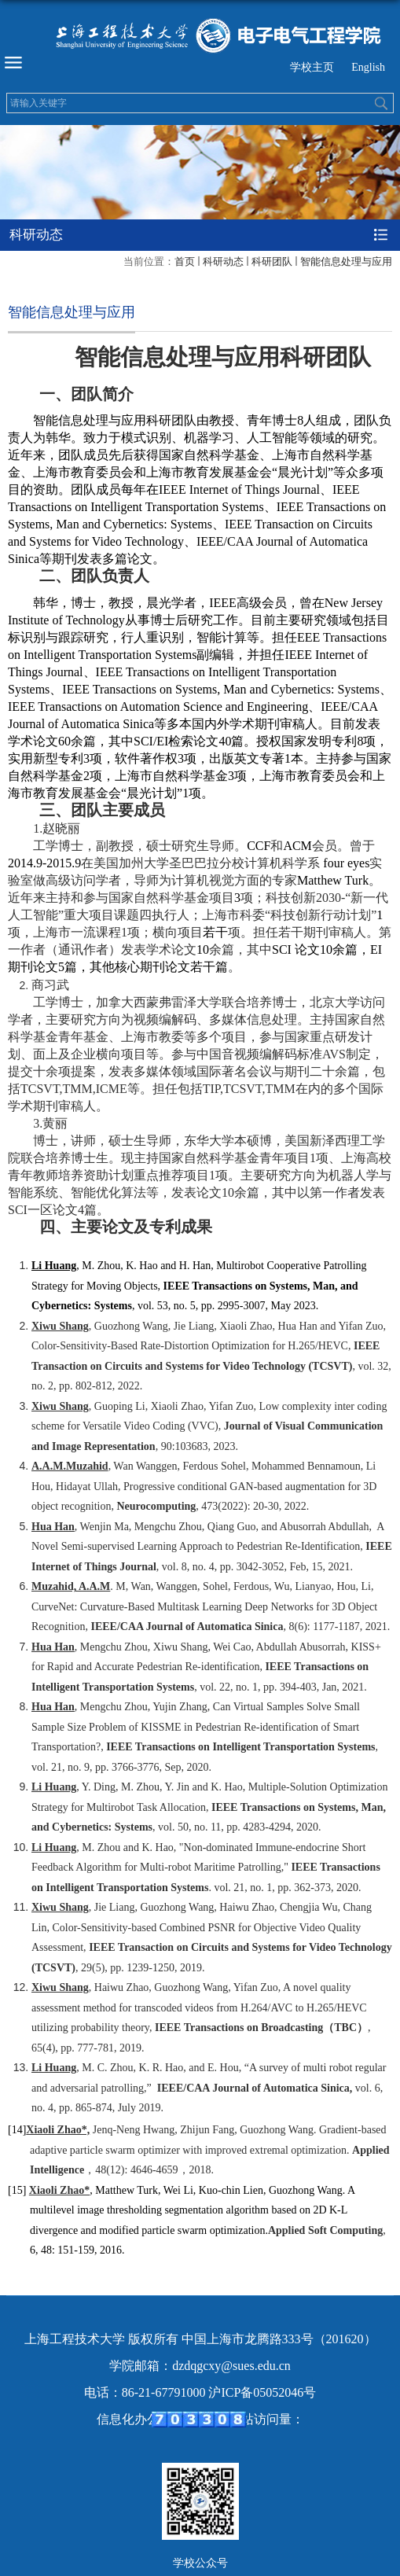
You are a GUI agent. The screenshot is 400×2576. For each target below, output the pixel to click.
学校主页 (312, 67)
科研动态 (223, 261)
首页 (184, 261)
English (368, 67)
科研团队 (271, 261)
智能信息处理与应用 (346, 261)
